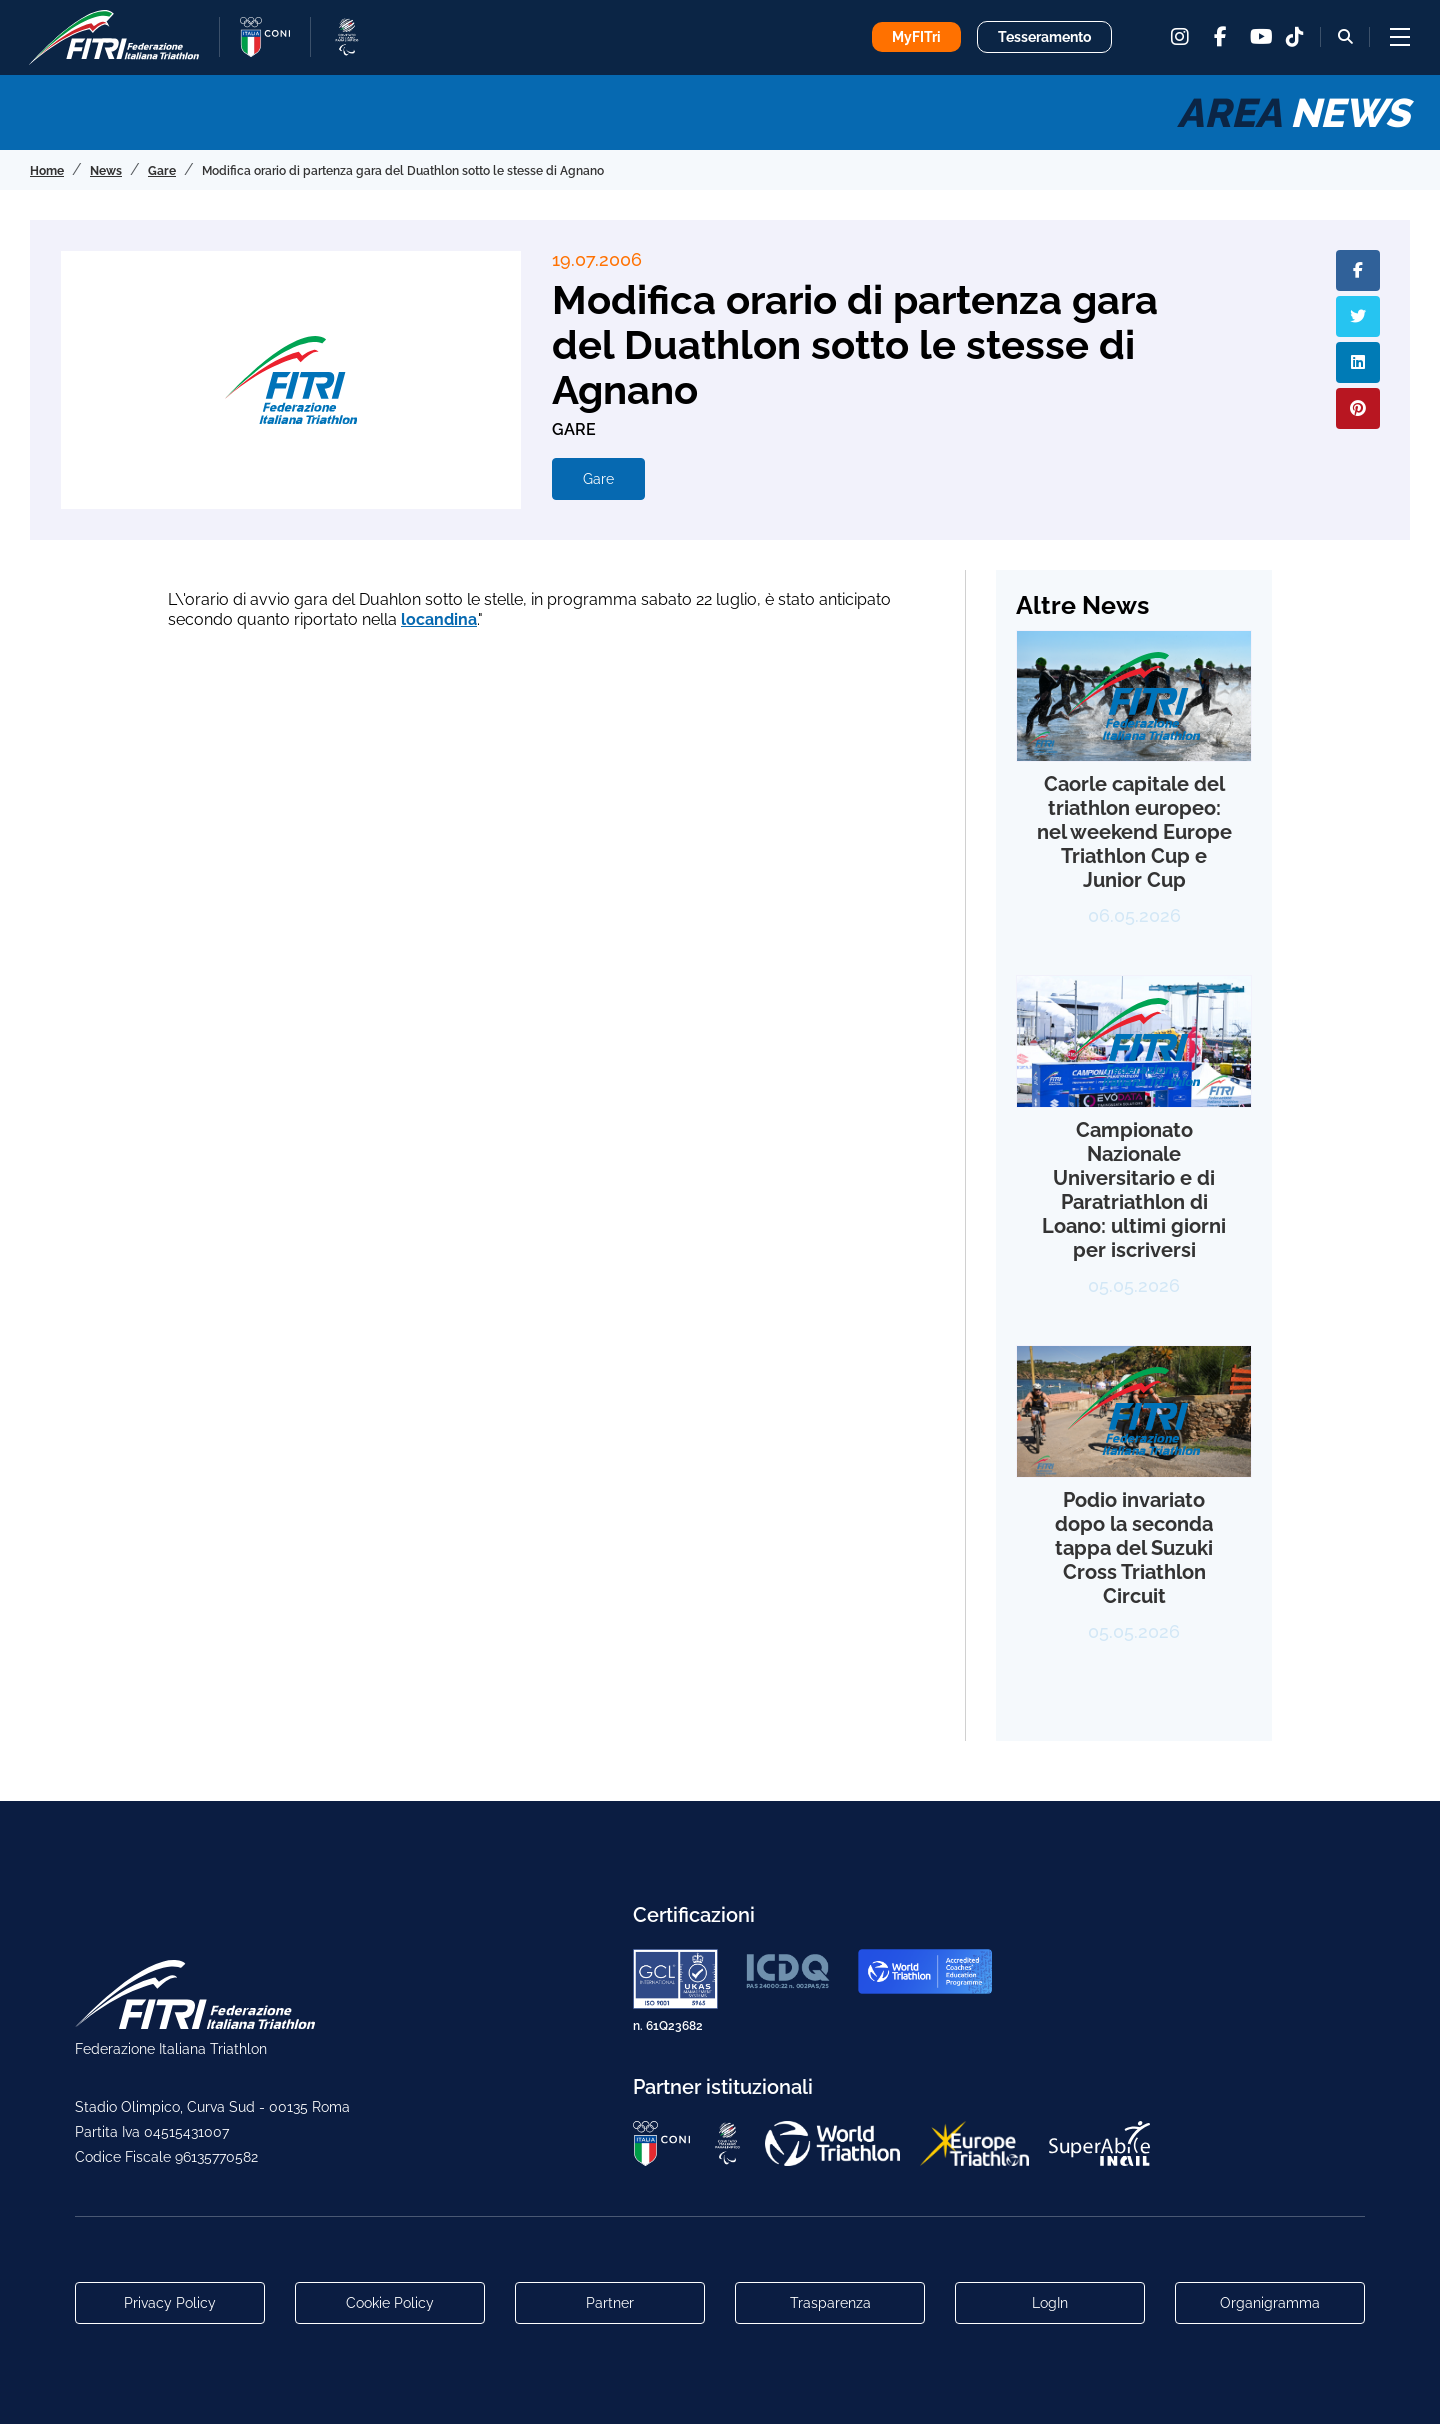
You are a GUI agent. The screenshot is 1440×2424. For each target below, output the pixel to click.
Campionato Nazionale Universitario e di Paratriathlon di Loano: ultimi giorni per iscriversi (1134, 1190)
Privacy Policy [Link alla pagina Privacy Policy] (170, 2303)
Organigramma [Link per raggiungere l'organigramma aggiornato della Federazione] (1270, 2303)
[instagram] (1180, 37)
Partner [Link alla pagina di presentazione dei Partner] (610, 2303)
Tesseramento (1044, 37)
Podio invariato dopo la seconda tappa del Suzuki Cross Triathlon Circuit (1134, 1548)
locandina (439, 619)
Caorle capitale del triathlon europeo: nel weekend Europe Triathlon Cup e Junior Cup (1134, 832)
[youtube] (1260, 37)
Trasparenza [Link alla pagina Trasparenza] (830, 2303)
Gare (598, 479)
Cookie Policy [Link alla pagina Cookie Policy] (390, 2303)
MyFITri (916, 37)
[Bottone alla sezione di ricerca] (1345, 36)
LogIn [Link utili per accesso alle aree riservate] (1050, 2303)
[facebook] (1220, 37)
